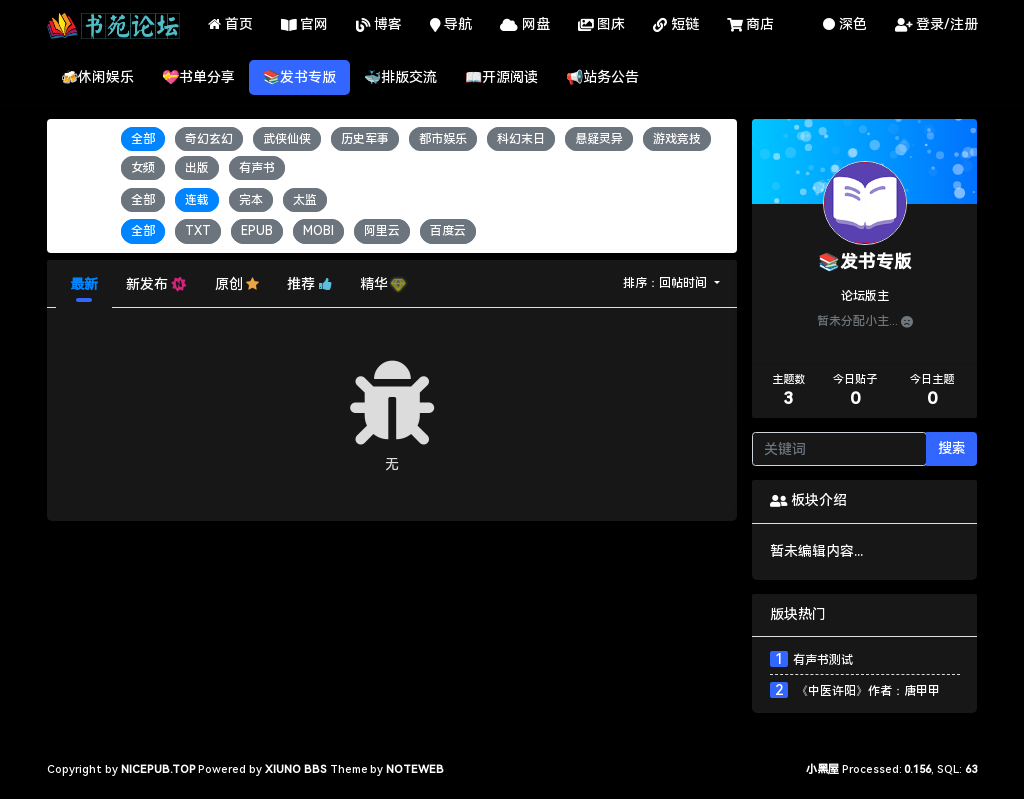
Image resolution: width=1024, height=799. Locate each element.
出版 (197, 168)
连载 (197, 200)
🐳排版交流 (400, 77)
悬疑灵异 (599, 139)
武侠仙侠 (287, 139)
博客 (379, 25)
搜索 (952, 448)
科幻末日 (521, 139)
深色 (845, 24)
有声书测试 (823, 660)
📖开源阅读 (501, 77)
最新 (84, 284)
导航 (451, 25)
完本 (251, 200)
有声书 (257, 168)
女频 (143, 168)
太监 (305, 200)
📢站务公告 (602, 77)
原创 (237, 284)
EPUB (257, 232)
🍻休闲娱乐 (97, 77)
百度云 (448, 232)
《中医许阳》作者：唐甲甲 (866, 691)
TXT (198, 232)
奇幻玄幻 (209, 139)
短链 (676, 25)
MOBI (318, 232)
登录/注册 (937, 25)
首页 (230, 24)
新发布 (156, 284)
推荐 (309, 284)
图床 (602, 25)
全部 (143, 139)
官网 (305, 25)
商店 (751, 25)
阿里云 (382, 232)
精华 (383, 284)
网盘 (525, 25)
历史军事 (365, 139)
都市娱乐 (443, 139)
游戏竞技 (677, 139)
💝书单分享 (198, 77)
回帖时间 (684, 283)
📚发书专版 (299, 77)
